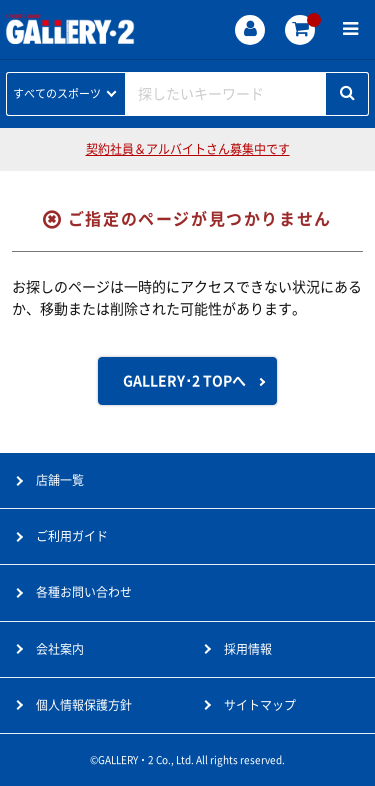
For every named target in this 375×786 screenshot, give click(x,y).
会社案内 (60, 649)
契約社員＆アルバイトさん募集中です (188, 149)
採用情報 (248, 649)
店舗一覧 (60, 480)
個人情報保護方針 (84, 705)
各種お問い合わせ (84, 592)
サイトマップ (260, 705)
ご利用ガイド (72, 536)
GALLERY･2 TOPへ (184, 381)
